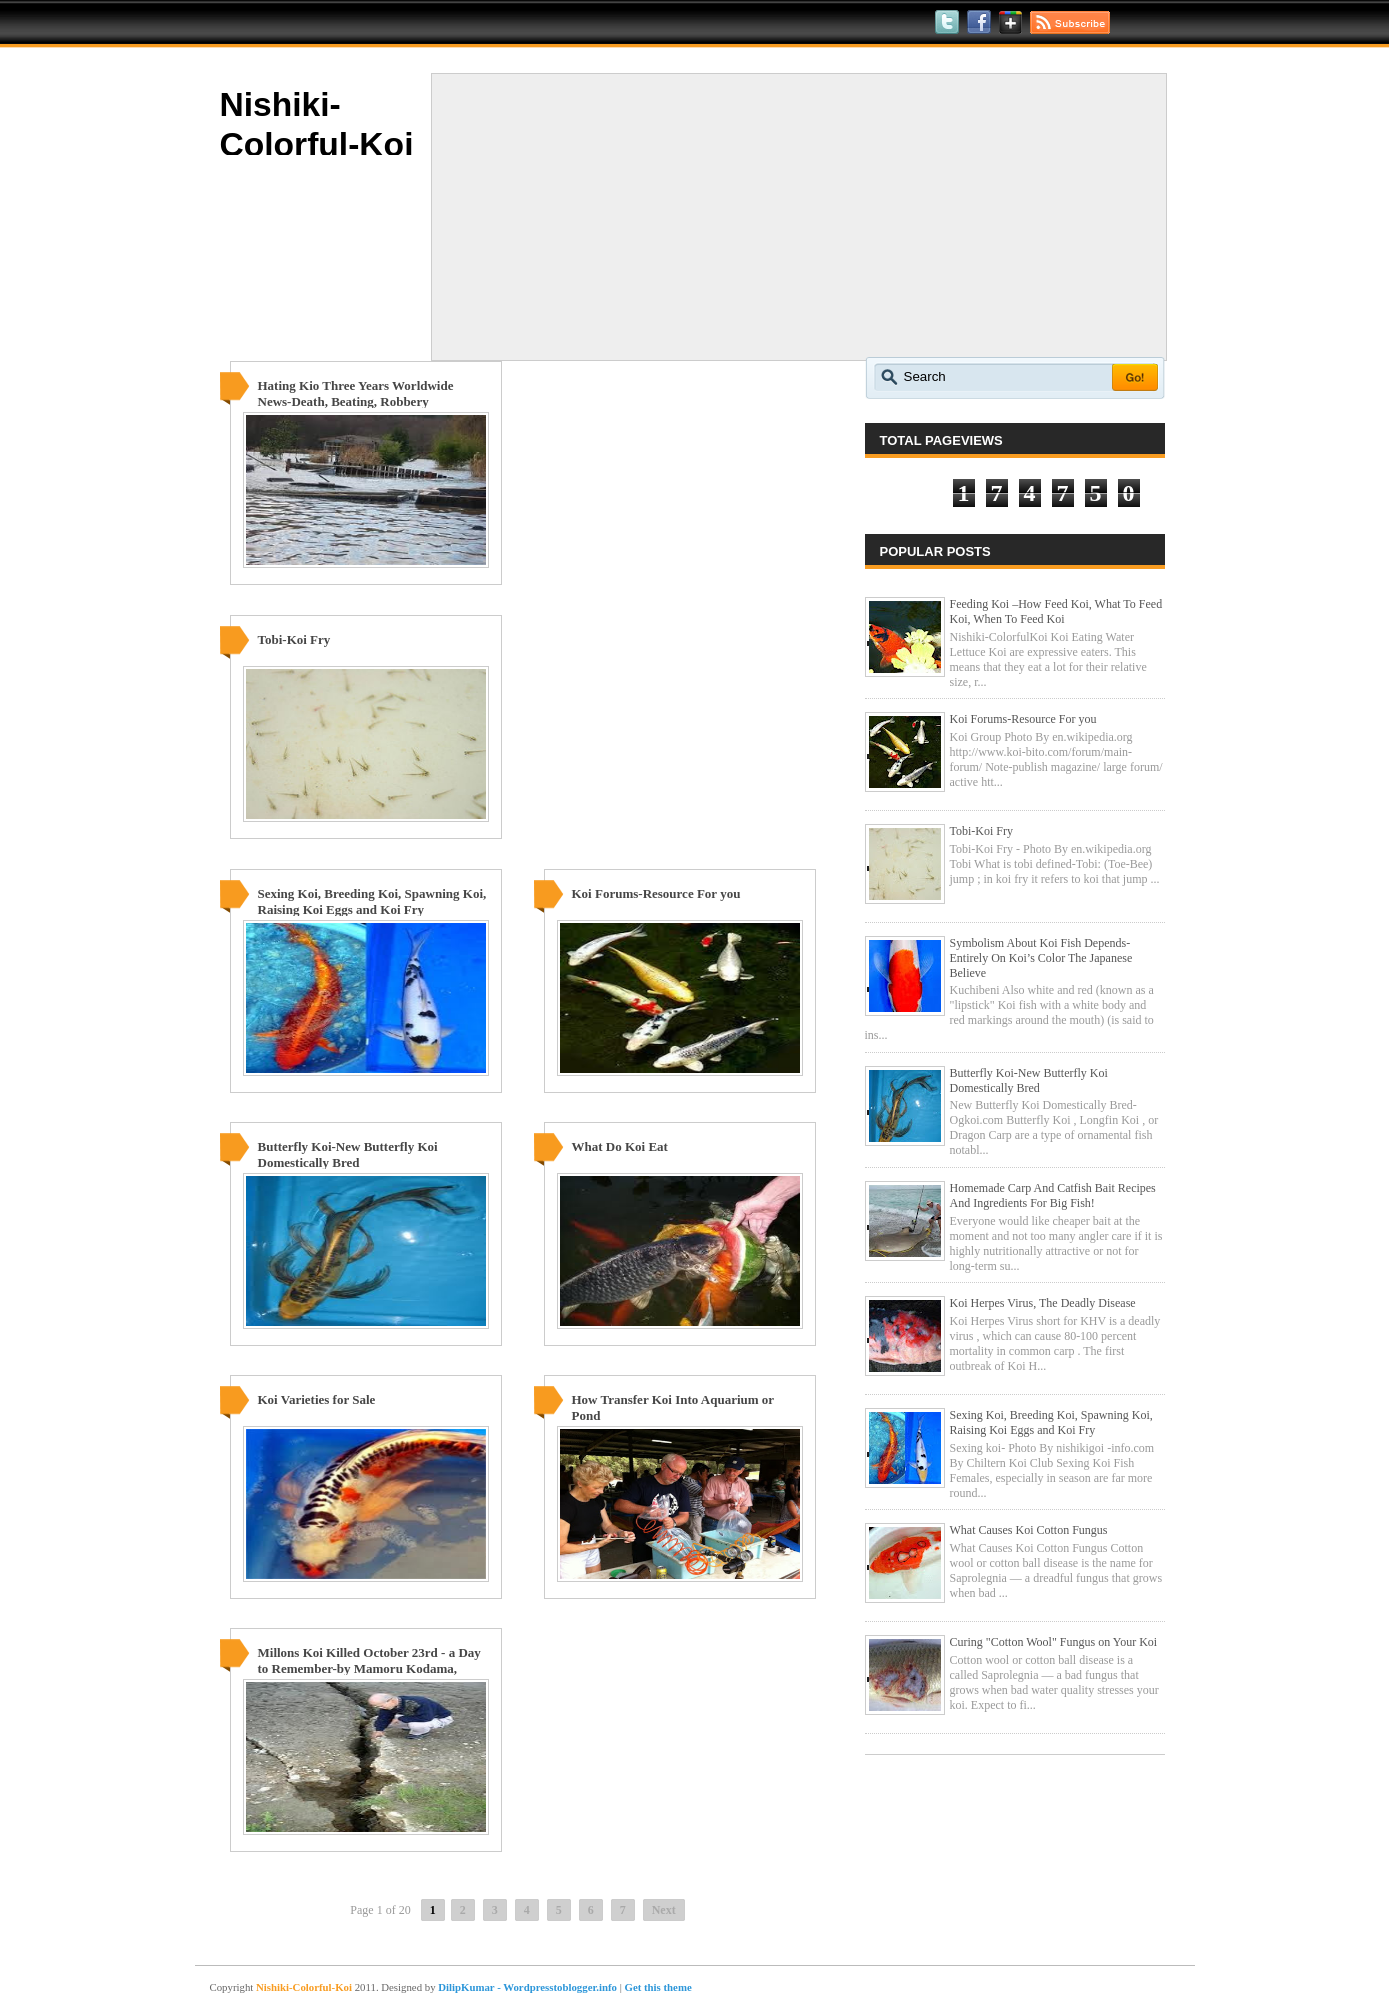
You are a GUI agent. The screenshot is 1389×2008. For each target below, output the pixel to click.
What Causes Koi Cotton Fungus (1029, 1530)
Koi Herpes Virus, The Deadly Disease (1043, 1303)
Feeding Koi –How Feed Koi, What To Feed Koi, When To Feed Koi (1056, 611)
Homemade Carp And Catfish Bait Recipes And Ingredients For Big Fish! (1053, 1195)
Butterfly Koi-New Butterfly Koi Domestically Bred (348, 1154)
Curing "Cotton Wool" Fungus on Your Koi (1054, 1642)
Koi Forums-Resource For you (656, 893)
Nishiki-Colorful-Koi (304, 1987)
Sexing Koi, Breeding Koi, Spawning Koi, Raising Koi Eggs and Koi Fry (372, 901)
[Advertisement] (799, 217)
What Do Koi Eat (620, 1146)
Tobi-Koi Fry (294, 639)
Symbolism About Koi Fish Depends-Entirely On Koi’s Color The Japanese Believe (1041, 958)
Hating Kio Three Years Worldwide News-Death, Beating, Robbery (356, 393)
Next (664, 1910)
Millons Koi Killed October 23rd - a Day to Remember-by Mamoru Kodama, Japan (369, 1668)
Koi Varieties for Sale (317, 1399)
